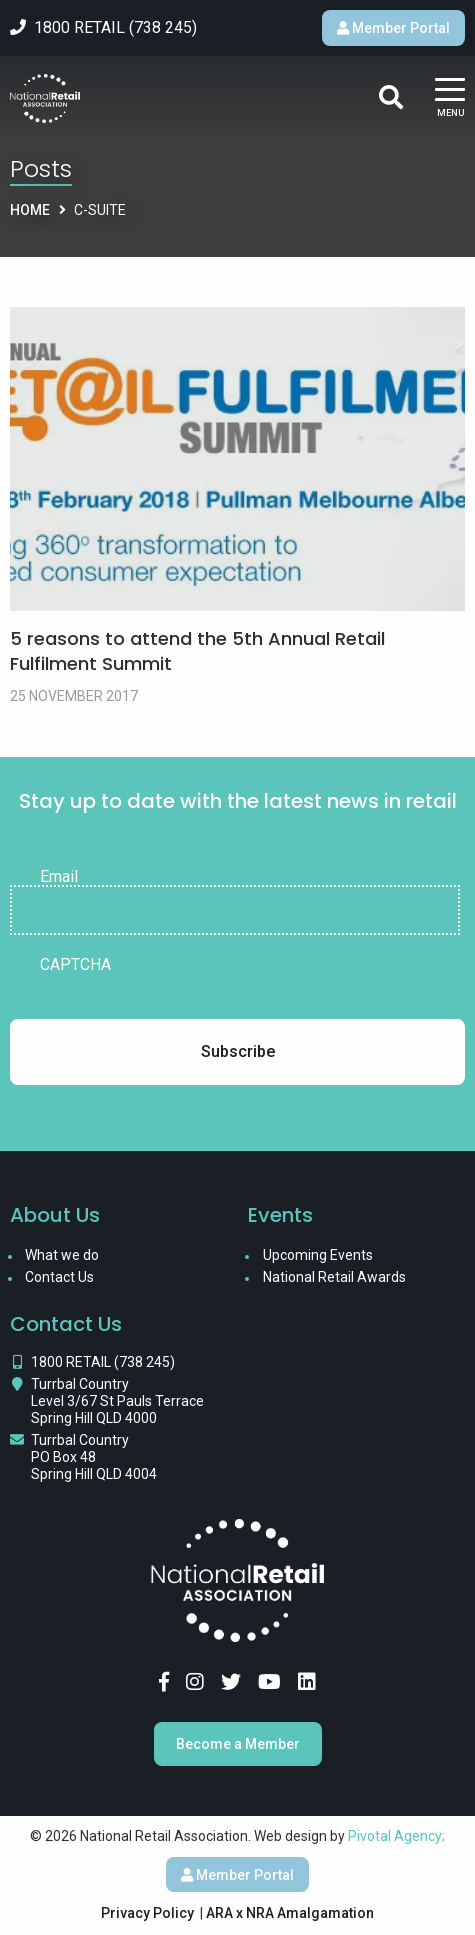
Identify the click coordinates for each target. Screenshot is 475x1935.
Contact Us (59, 1277)
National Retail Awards (334, 1277)
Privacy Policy (147, 1913)
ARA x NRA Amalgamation (290, 1913)
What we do (62, 1255)
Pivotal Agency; (396, 1836)
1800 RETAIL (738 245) (103, 1362)
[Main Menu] (450, 98)
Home (30, 210)
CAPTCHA (75, 965)
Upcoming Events (318, 1255)
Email (59, 877)
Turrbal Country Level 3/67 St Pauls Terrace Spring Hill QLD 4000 (117, 1401)
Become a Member (238, 1744)
